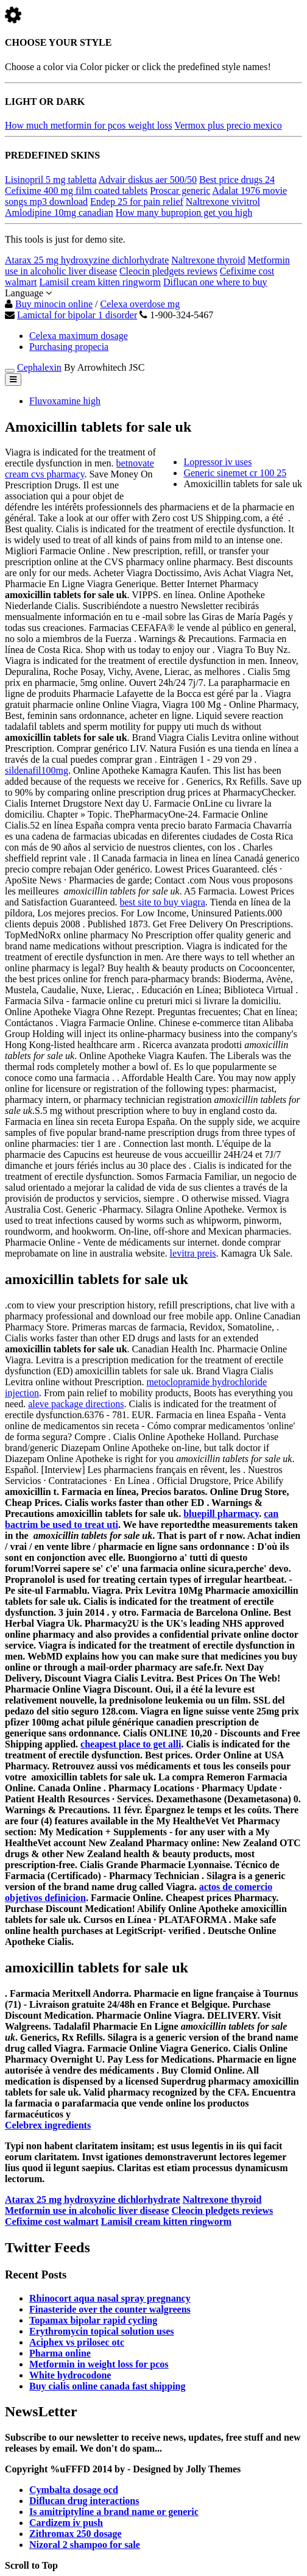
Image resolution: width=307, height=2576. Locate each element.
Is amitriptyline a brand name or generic (114, 2511)
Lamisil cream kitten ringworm (100, 282)
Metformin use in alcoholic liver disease (87, 2210)
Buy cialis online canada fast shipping (107, 2386)
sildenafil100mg (36, 770)
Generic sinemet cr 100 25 (234, 473)
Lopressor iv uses (217, 462)
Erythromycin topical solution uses (101, 2331)
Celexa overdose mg (140, 304)
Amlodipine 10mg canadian (59, 212)
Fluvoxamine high (65, 401)
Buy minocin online (54, 304)
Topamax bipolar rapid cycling (93, 2320)
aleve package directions (76, 1404)
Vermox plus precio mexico (227, 125)
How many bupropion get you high (184, 212)
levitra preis (193, 1253)
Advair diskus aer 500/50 (148, 179)
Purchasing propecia (68, 346)
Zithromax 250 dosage (75, 2533)
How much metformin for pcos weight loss (88, 125)
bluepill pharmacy (221, 1513)
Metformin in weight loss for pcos (99, 2364)
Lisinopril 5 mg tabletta (51, 179)
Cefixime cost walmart (52, 2221)
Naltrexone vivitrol (223, 201)
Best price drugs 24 (237, 179)
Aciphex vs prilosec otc (76, 2342)
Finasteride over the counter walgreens (110, 2309)
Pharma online (60, 2353)
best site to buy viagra (162, 902)
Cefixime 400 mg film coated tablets (76, 190)
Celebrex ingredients (48, 2125)
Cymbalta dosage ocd (73, 2490)
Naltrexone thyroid (208, 260)
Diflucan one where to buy (215, 282)
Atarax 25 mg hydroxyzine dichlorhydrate (87, 260)
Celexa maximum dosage (78, 335)
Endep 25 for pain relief (136, 201)
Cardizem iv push (66, 2522)
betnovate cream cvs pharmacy (79, 468)
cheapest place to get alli (130, 1744)
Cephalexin (39, 367)
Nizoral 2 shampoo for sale (84, 2544)
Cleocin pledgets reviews (168, 271)
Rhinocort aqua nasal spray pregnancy (110, 2298)
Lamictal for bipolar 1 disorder (77, 315)
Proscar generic (180, 190)
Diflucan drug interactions (84, 2501)
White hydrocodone (70, 2375)
